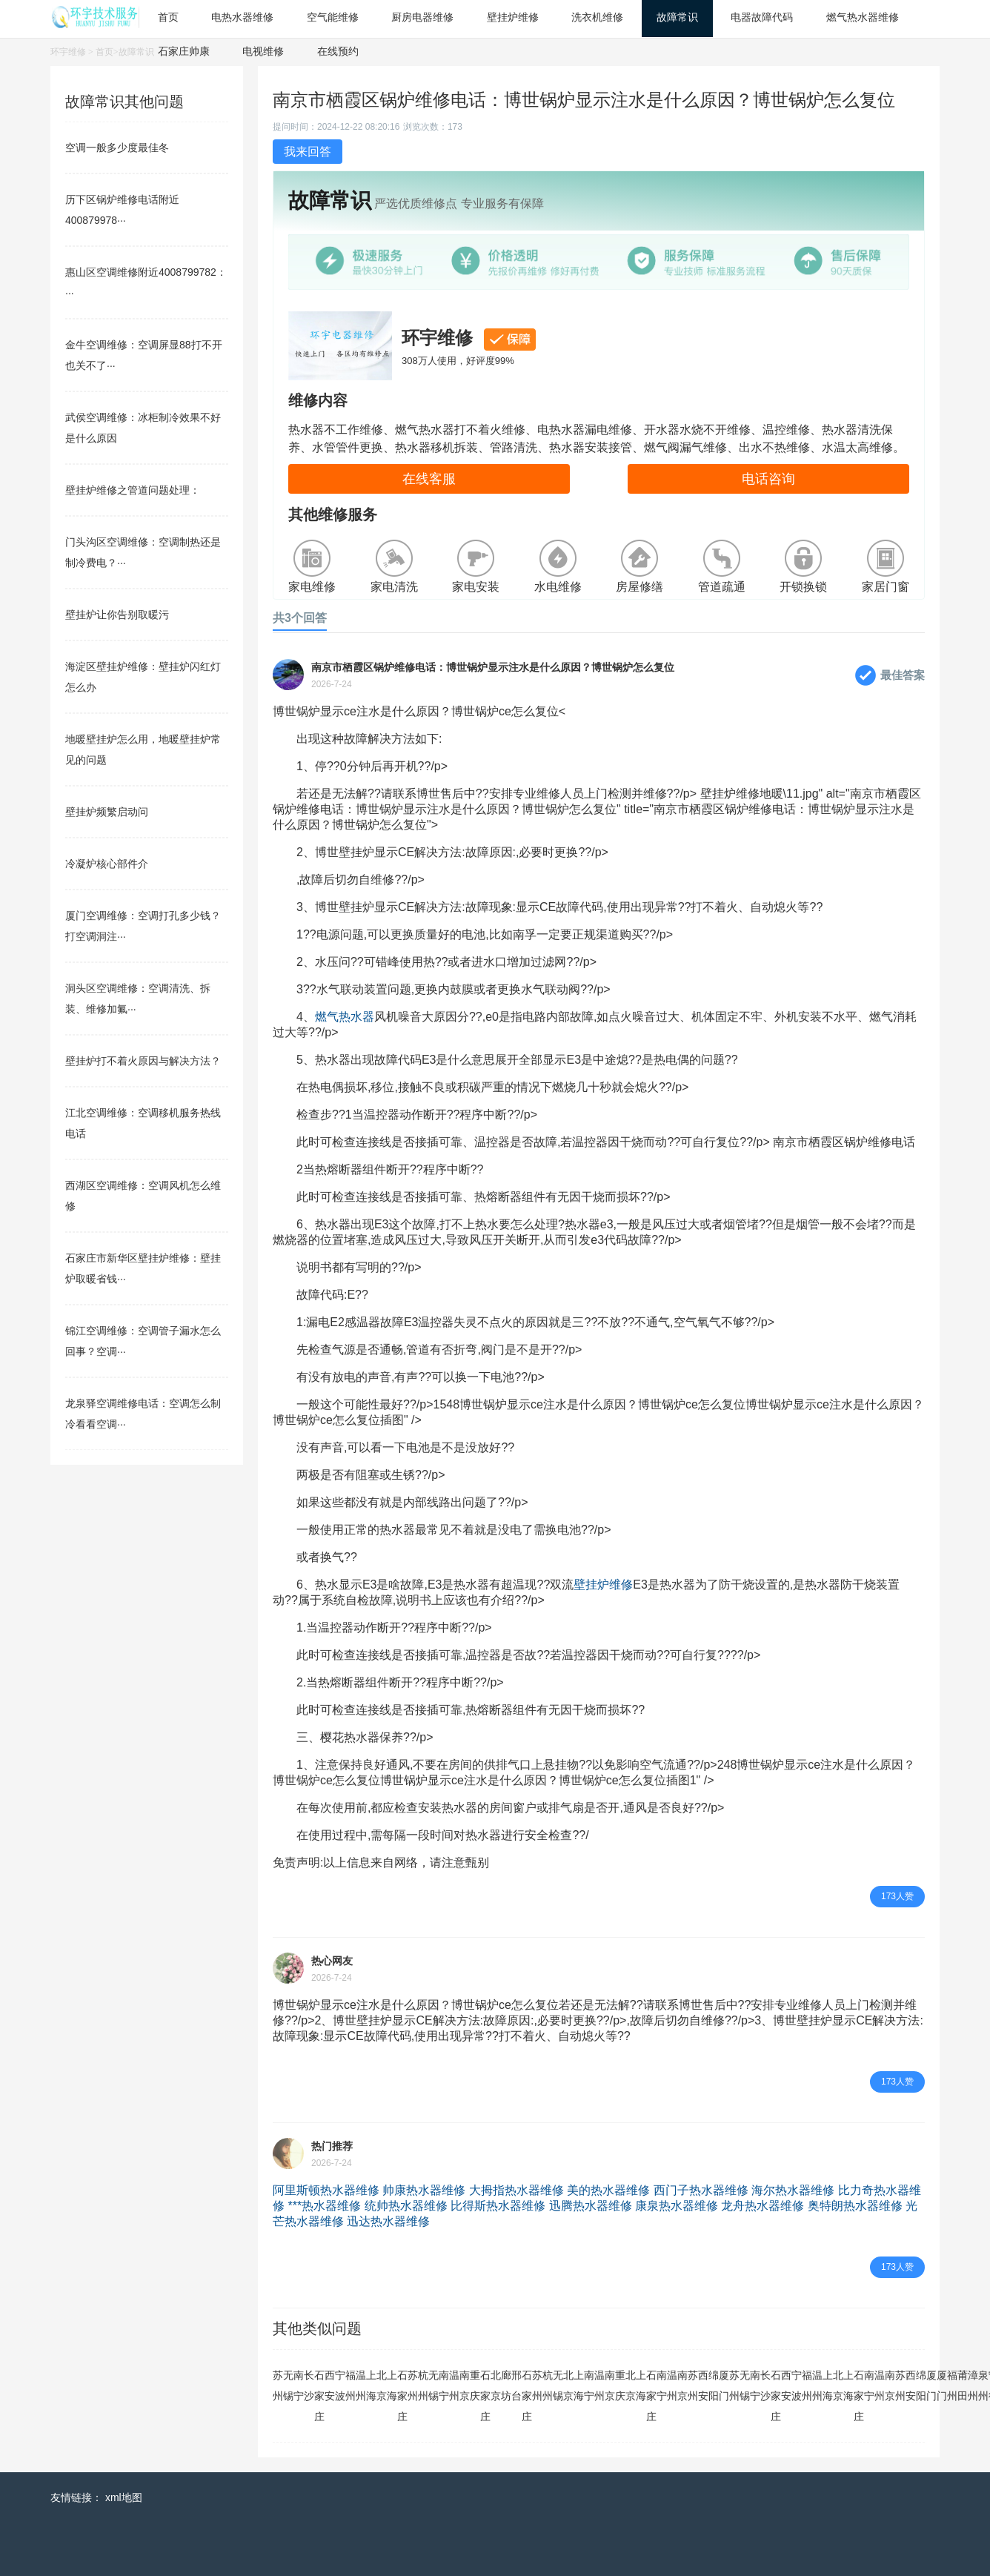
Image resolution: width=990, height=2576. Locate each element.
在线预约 (338, 51)
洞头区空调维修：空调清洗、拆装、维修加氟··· (137, 998)
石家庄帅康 (184, 51)
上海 (371, 2385)
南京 (464, 2385)
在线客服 (429, 478)
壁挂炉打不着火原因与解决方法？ (143, 1061)
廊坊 (506, 2385)
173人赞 (897, 1896)
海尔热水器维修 (792, 2190)
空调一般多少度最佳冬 (117, 147)
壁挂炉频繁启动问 (106, 812)
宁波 (340, 2385)
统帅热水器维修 (406, 2205)
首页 (104, 52)
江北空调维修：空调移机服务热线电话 (143, 1123)
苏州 (278, 2385)
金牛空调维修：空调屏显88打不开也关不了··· (143, 355)
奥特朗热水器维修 (855, 2205)
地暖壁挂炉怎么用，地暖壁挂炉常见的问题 (143, 749)
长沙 (309, 2385)
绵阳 (713, 2385)
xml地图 (123, 2497)
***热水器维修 (324, 2205)
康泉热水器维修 (676, 2205)
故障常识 (136, 52)
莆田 (962, 2385)
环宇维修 (68, 52)
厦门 (724, 2385)
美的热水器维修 (608, 2190)
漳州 (973, 2385)
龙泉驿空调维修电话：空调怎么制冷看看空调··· (143, 1413)
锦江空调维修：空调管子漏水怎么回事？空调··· (143, 1341)
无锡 (288, 2385)
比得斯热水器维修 (498, 2205)
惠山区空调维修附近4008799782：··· (146, 282)
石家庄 (319, 2396)
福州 (350, 2385)
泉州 (983, 2385)
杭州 (423, 2385)
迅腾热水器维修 (590, 2205)
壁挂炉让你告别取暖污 (117, 614)
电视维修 (263, 51)
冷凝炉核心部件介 (106, 864)
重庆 (475, 2385)
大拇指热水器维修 (516, 2190)
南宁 (298, 2385)
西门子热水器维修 (701, 2190)
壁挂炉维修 (603, 1584)
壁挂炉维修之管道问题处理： (132, 490)
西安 (330, 2385)
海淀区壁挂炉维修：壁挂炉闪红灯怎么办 (143, 676)
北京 (381, 2385)
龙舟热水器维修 (762, 2205)
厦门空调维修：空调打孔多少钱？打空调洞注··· (143, 926)
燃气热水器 (344, 1016)
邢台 (516, 2385)
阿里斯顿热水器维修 (326, 2190)
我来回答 (307, 151)
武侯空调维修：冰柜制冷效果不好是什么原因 (143, 427)
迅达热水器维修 (388, 2221)
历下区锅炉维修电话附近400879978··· (122, 209)
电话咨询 (768, 478)
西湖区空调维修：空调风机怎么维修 (143, 1195)
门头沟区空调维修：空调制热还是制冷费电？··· (143, 552)
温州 (361, 2385)
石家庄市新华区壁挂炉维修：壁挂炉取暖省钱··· (143, 1268)
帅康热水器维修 (423, 2190)
